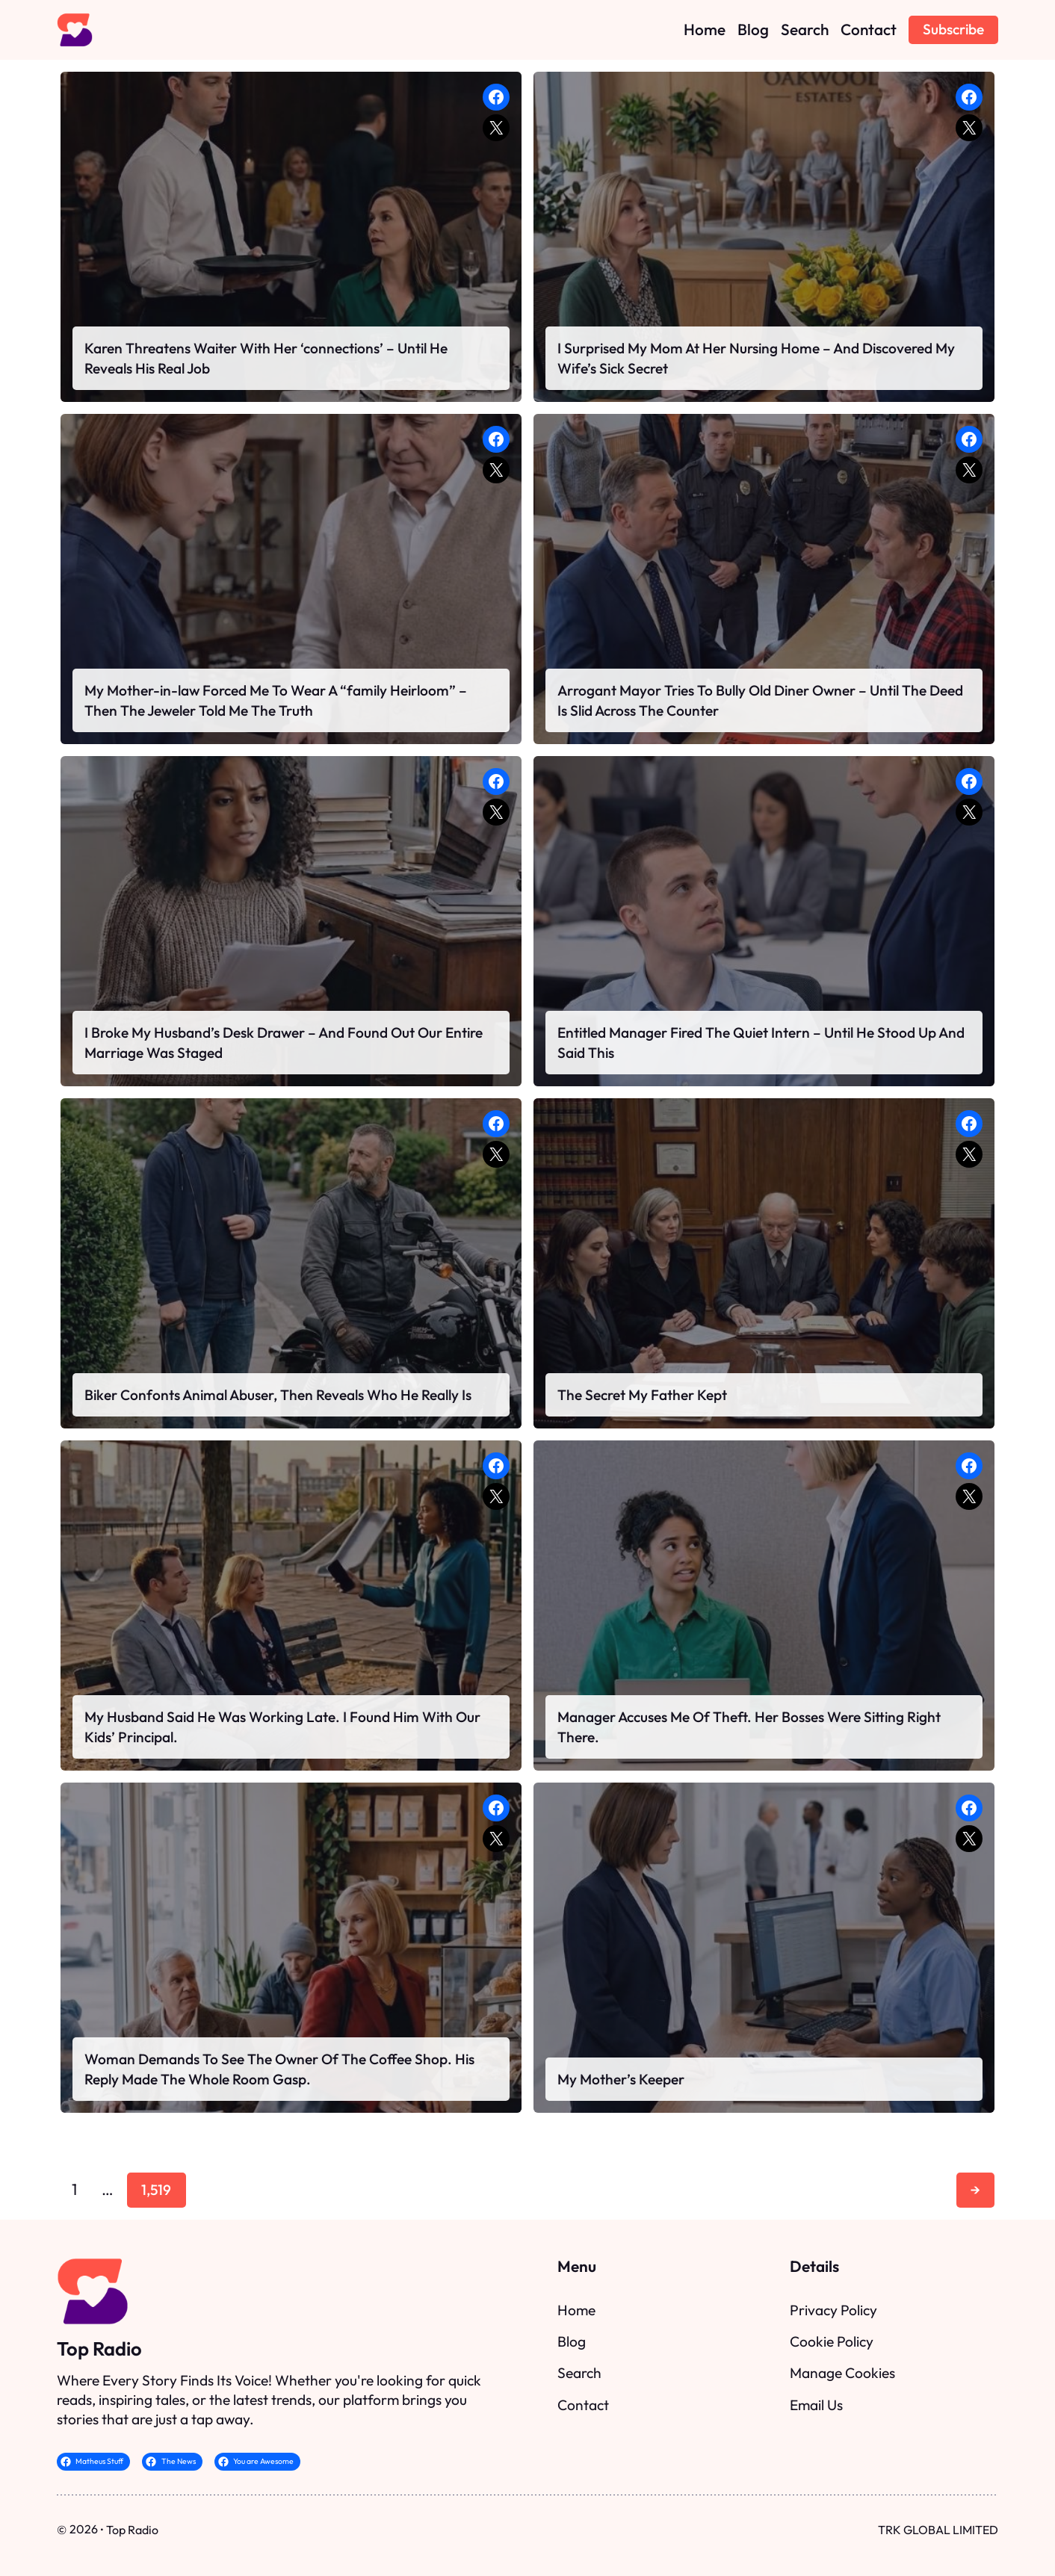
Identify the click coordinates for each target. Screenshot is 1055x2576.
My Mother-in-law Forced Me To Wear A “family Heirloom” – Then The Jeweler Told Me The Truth (275, 700)
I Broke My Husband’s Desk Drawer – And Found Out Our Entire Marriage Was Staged (283, 1042)
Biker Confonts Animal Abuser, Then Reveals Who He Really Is (277, 1395)
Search (579, 2373)
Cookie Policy (831, 2341)
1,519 (156, 2190)
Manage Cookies (842, 2373)
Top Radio (99, 2348)
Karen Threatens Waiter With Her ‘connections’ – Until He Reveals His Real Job (266, 358)
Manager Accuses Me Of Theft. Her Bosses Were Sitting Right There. (749, 1726)
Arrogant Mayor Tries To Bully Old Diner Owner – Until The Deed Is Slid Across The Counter (760, 700)
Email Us (816, 2405)
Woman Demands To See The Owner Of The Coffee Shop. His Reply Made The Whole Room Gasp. (279, 2068)
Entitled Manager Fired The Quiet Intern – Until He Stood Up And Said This (761, 1042)
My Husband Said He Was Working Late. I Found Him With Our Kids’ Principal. (282, 1726)
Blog (571, 2341)
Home (576, 2310)
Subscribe (953, 29)
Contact (583, 2405)
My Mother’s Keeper (620, 2079)
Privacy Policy (833, 2310)
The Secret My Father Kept (642, 1395)
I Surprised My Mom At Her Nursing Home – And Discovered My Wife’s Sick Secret (756, 358)
